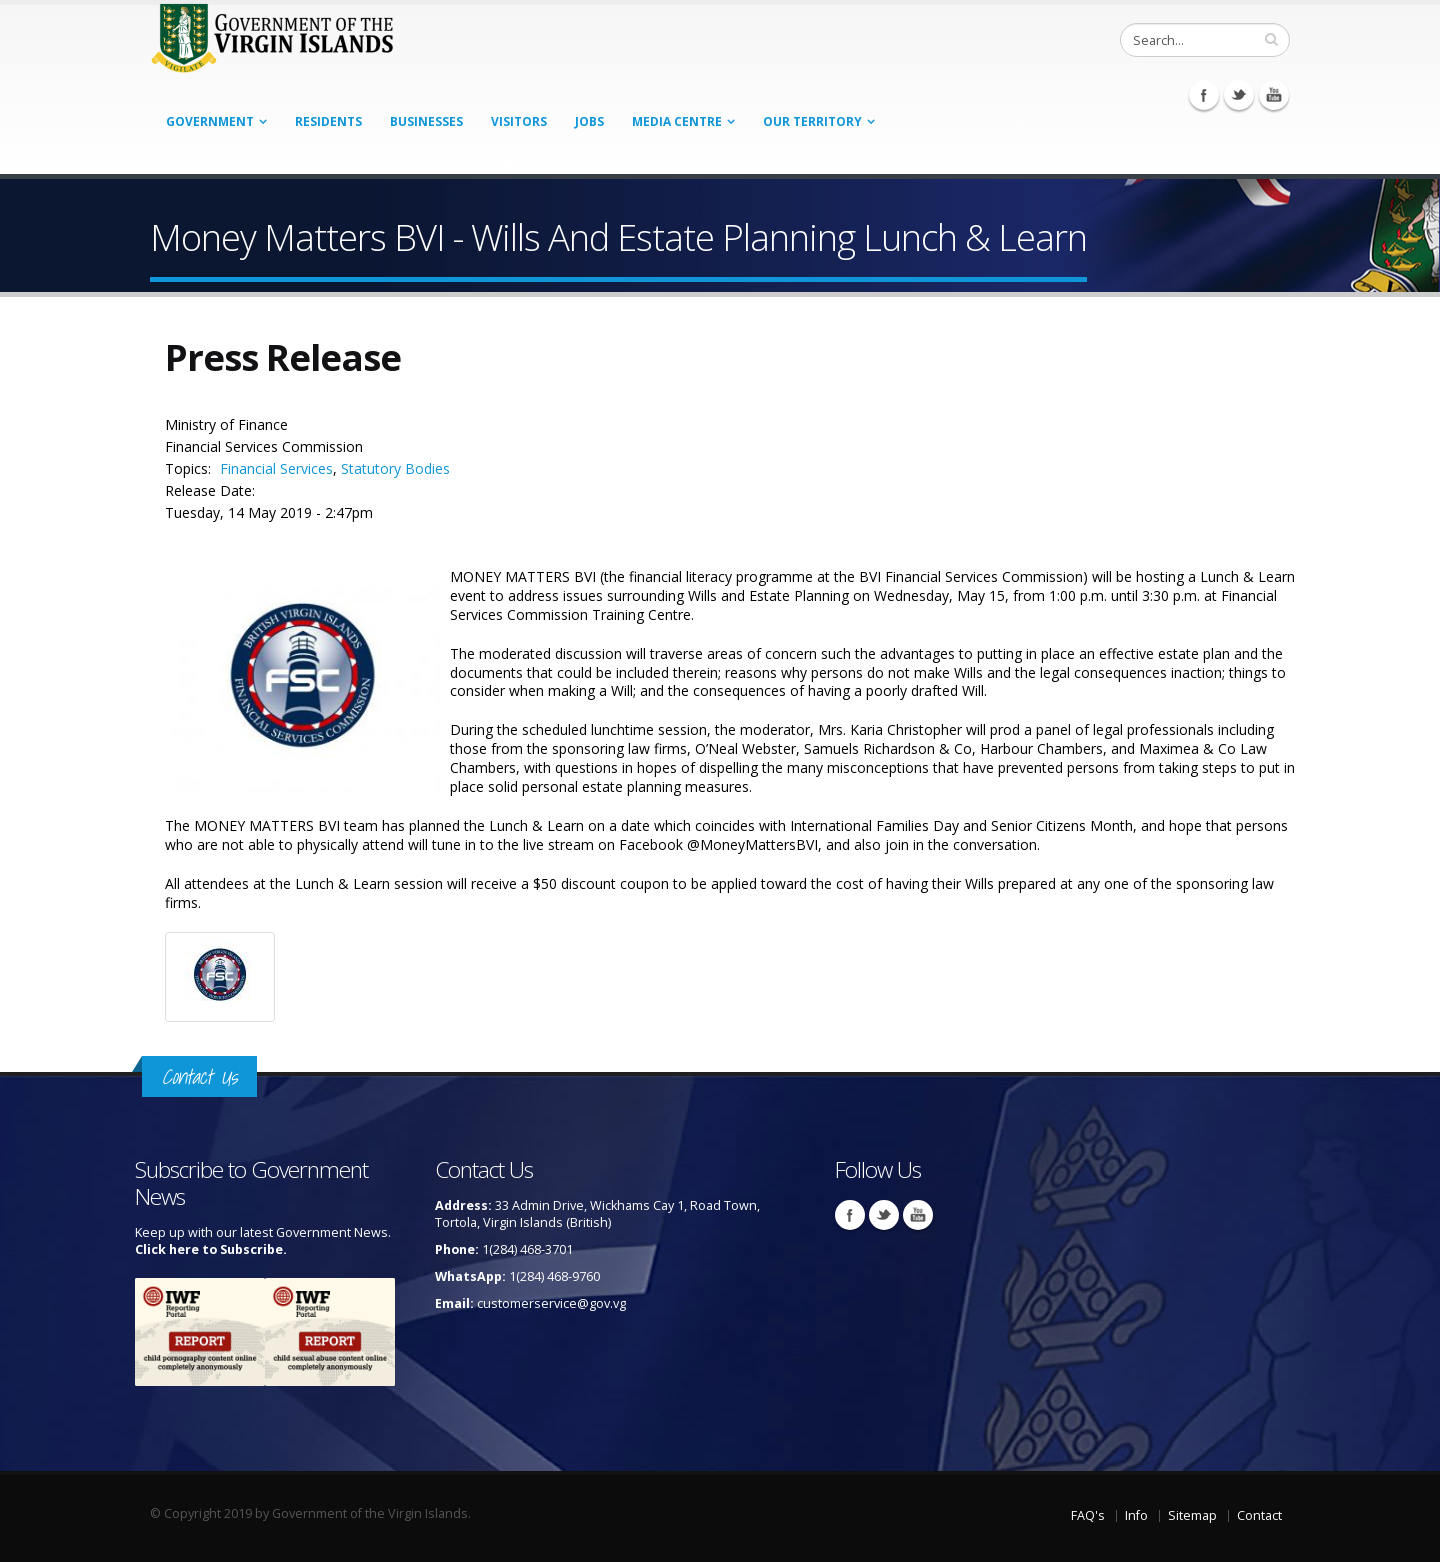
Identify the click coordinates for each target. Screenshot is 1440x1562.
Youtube (1274, 95)
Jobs (589, 121)
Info (1136, 1515)
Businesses (426, 121)
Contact (1259, 1515)
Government (210, 121)
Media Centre (677, 121)
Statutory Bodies (395, 468)
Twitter (1239, 95)
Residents (328, 121)
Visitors (519, 121)
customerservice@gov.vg (551, 1303)
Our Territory (812, 121)
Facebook (1204, 95)
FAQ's (1088, 1515)
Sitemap (1192, 1515)
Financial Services (276, 468)
